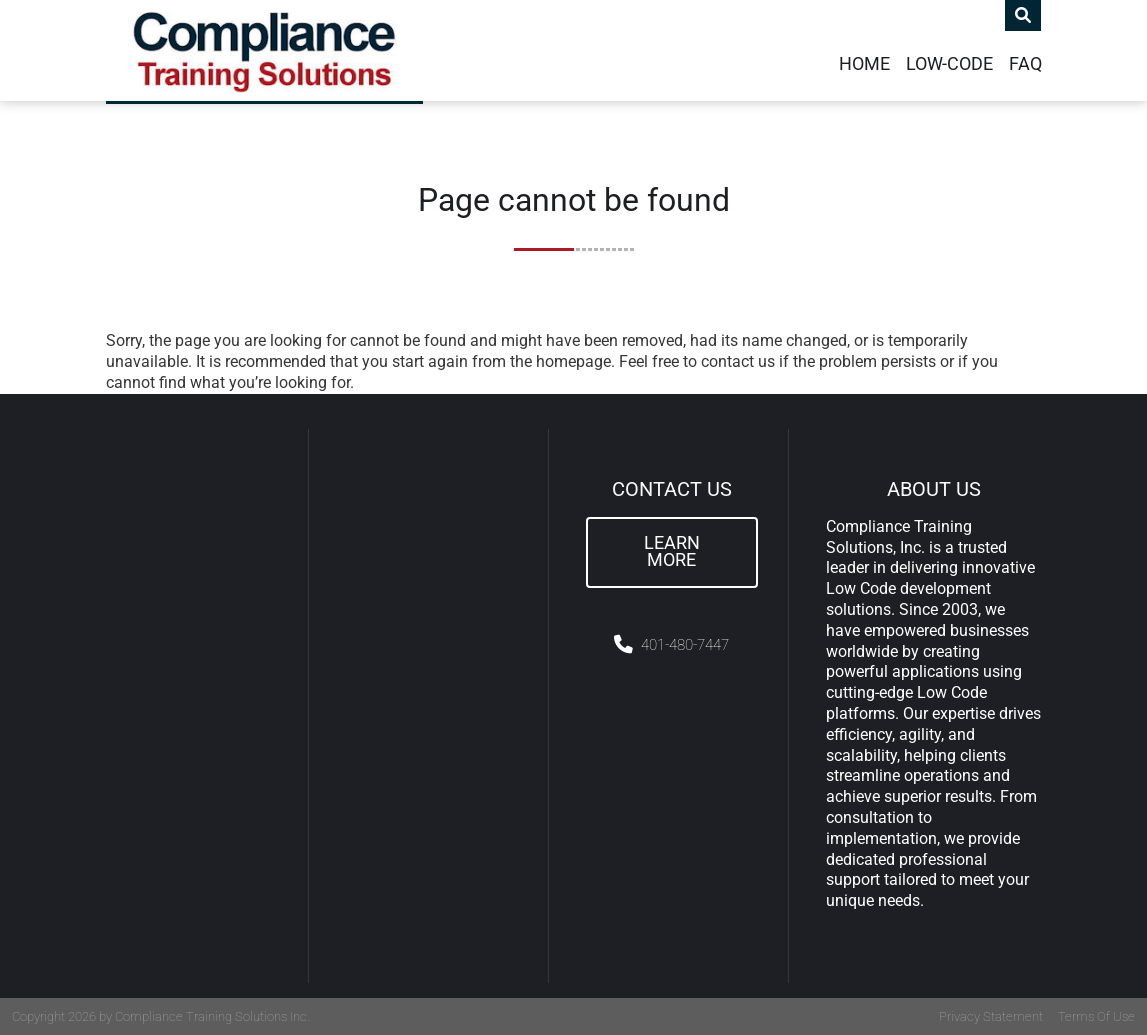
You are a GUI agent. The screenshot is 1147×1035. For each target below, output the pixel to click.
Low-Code (949, 64)
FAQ (1025, 64)
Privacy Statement (991, 1016)
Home (864, 64)
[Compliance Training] (264, 50)
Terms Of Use (1096, 1016)
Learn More (672, 552)
